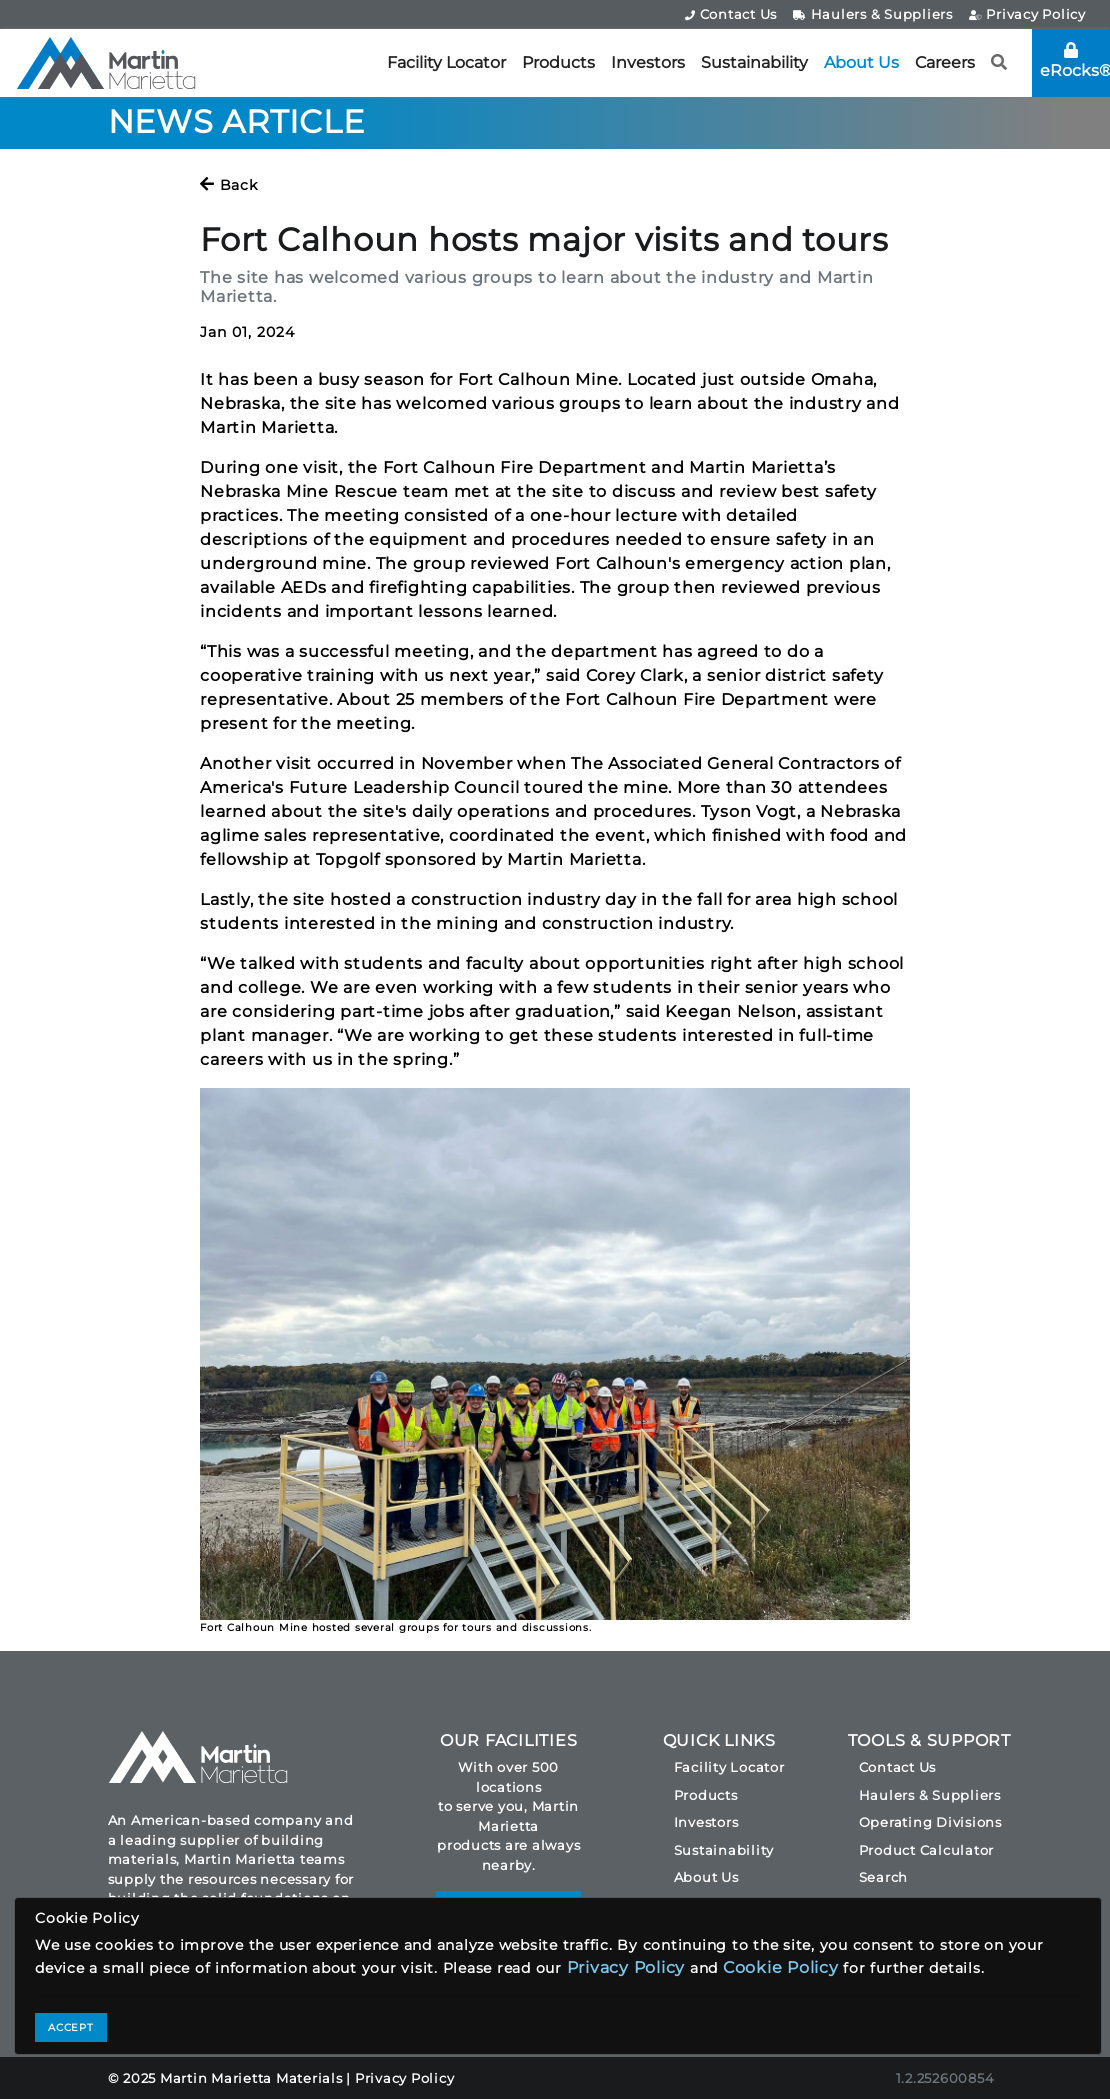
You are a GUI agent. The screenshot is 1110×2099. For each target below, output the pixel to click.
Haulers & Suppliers (873, 14)
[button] (999, 63)
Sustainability (754, 62)
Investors (648, 62)
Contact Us (731, 14)
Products (558, 62)
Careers (945, 62)
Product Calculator (927, 1850)
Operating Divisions (930, 1822)
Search (884, 1877)
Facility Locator (446, 62)
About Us (861, 62)
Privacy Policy (1027, 14)
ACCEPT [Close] (71, 2027)
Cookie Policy (781, 1967)
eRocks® (1075, 61)
